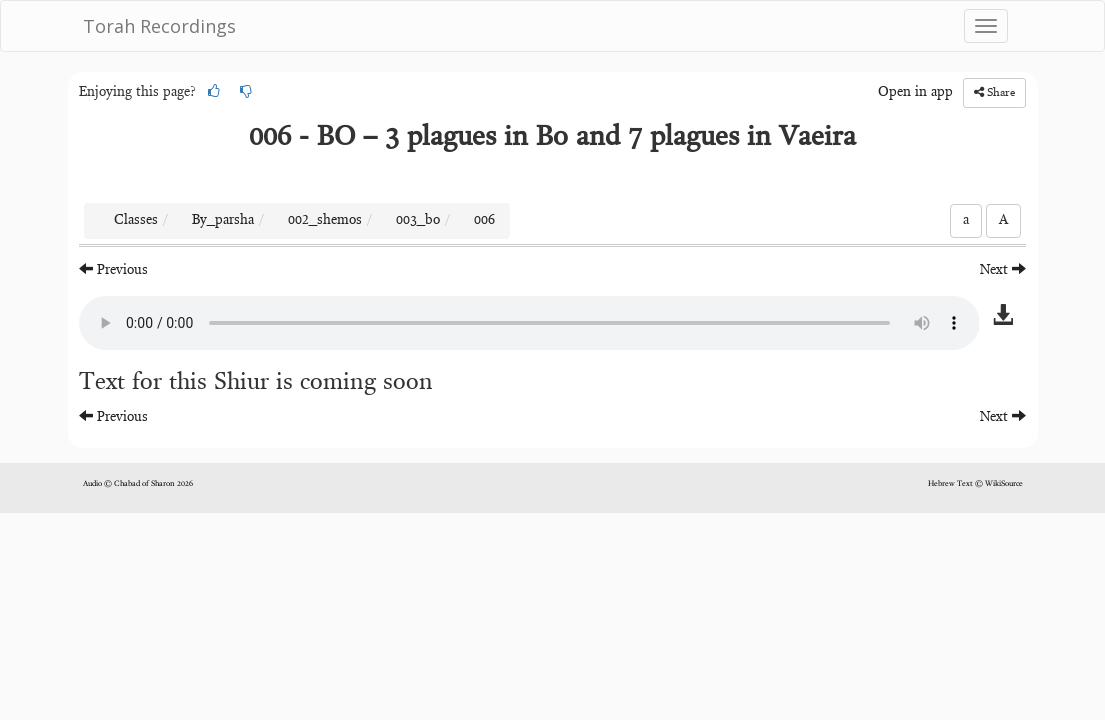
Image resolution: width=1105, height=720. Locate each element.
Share (994, 92)
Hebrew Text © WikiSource (975, 484)
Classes (136, 221)
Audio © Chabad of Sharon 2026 (138, 484)
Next (1003, 269)
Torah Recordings (159, 26)
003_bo (418, 221)
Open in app (915, 93)
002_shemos (325, 221)
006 (484, 221)
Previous (113, 269)
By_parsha (223, 221)
